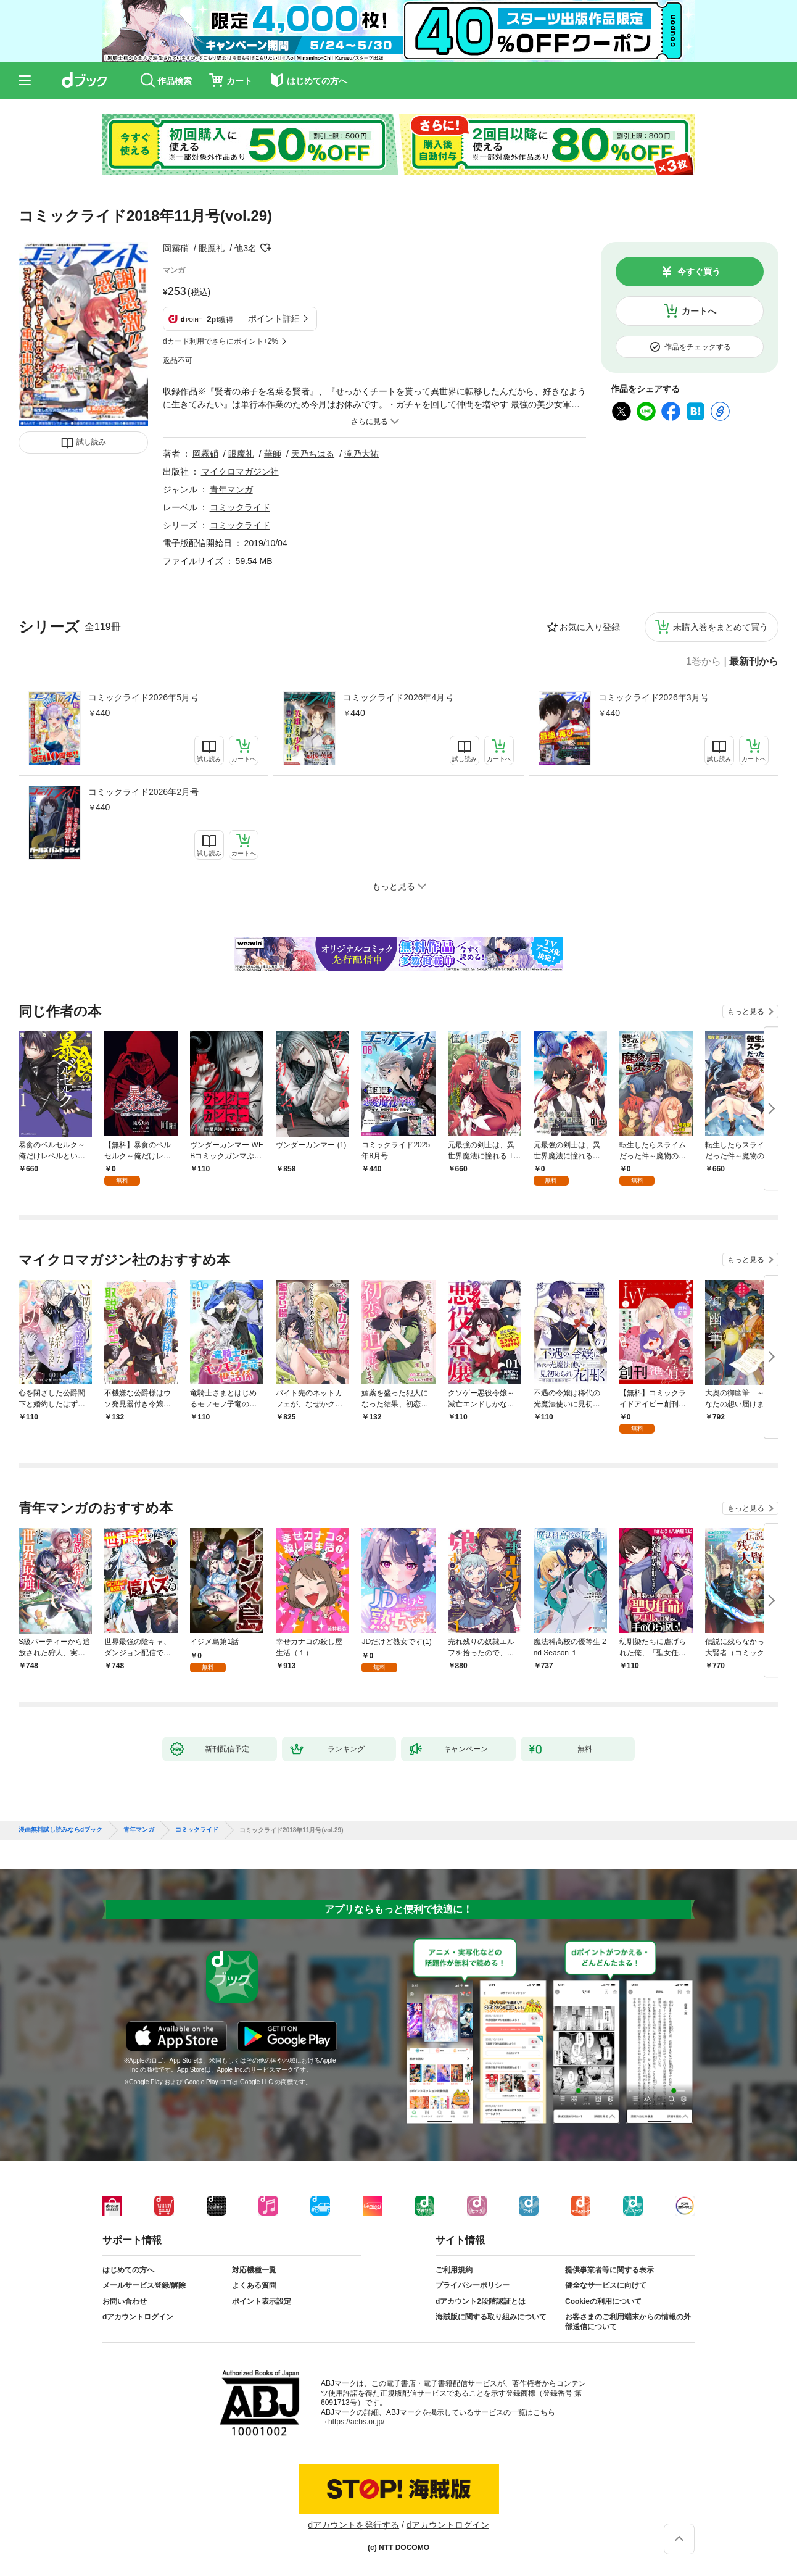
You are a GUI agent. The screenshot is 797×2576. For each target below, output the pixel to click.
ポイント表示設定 (261, 2301)
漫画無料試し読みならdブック (60, 1830)
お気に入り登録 (590, 627)
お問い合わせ (124, 2301)
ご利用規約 (454, 2270)
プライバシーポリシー (473, 2285)
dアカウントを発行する (353, 2525)
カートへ (699, 311)
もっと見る (745, 1011)
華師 (272, 454)
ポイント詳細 (274, 318)
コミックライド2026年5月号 (143, 697)
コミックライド (240, 507)
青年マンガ (231, 489)
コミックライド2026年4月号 (398, 697)
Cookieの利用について (603, 2301)
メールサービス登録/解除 (144, 2285)
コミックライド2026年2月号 (143, 792)
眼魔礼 (212, 248)
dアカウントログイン (137, 2316)
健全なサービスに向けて (605, 2285)
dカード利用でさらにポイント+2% (220, 341)
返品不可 (177, 360)
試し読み (91, 442)
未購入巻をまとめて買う (720, 627)
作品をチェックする (697, 347)
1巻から (703, 662)
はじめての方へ (128, 2270)
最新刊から (753, 662)
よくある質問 (254, 2285)
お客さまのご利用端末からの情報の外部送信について (628, 2321)
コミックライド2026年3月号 (653, 697)
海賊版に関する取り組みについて (491, 2316)
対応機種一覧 (254, 2270)
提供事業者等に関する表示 (609, 2270)
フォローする (265, 248)
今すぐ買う (699, 271)
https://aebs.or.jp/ (356, 2421)
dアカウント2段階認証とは (481, 2301)
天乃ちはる (312, 454)
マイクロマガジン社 (240, 471)
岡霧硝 (176, 248)
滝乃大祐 (361, 454)
